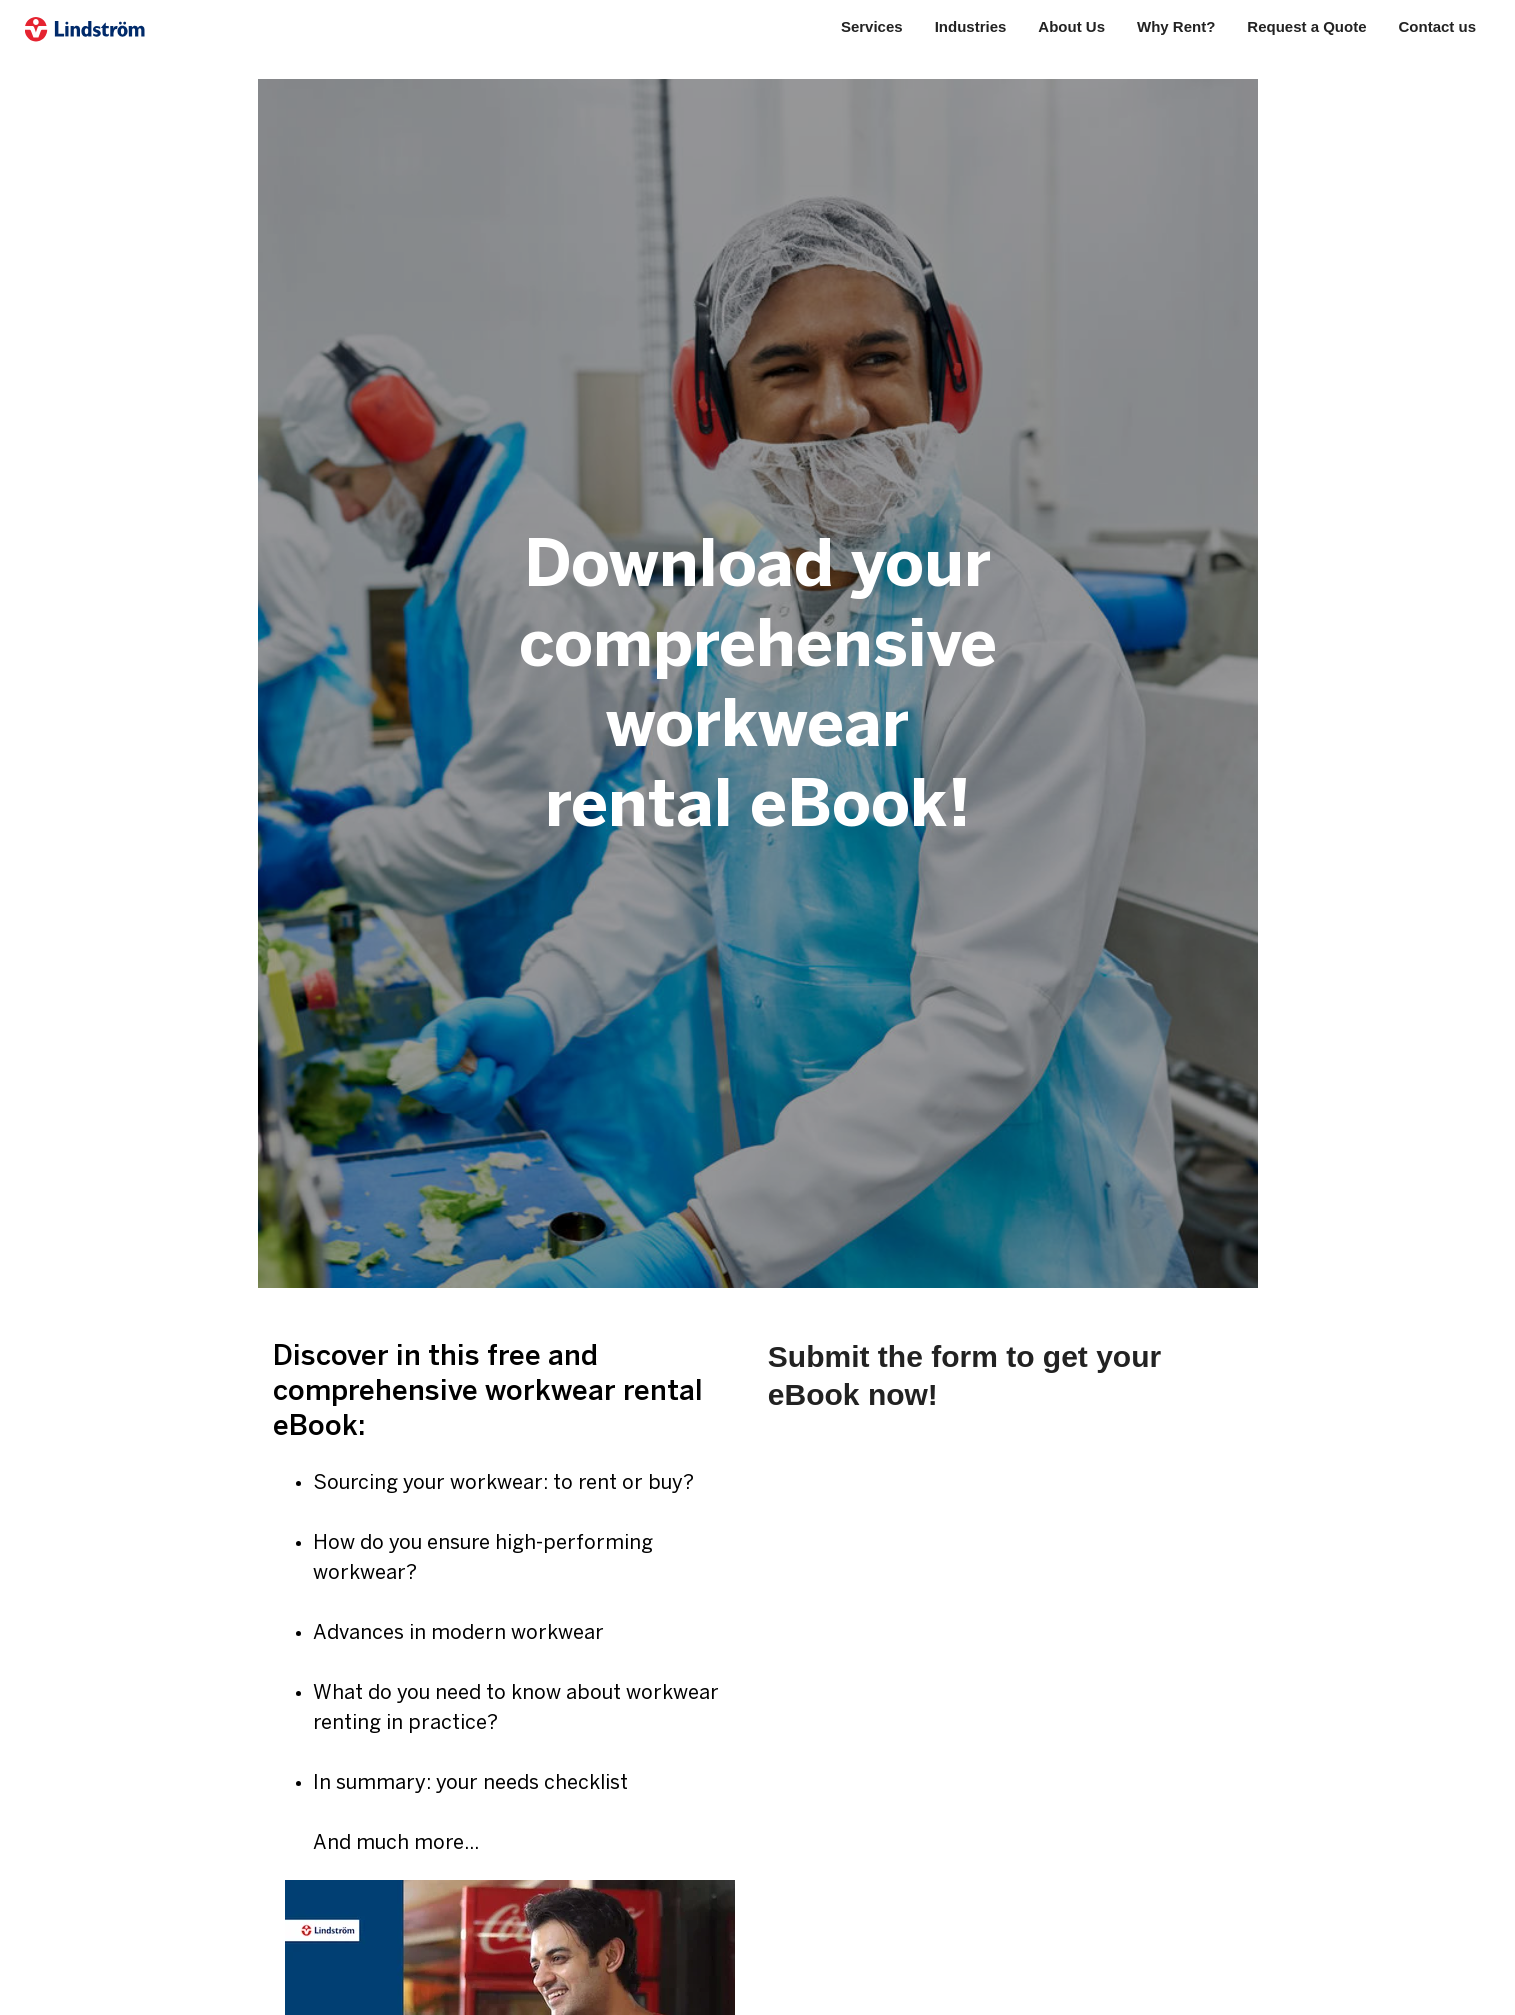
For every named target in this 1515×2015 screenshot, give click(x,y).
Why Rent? (1176, 26)
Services (872, 26)
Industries (971, 26)
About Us (1071, 26)
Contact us (1438, 26)
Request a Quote (1306, 26)
